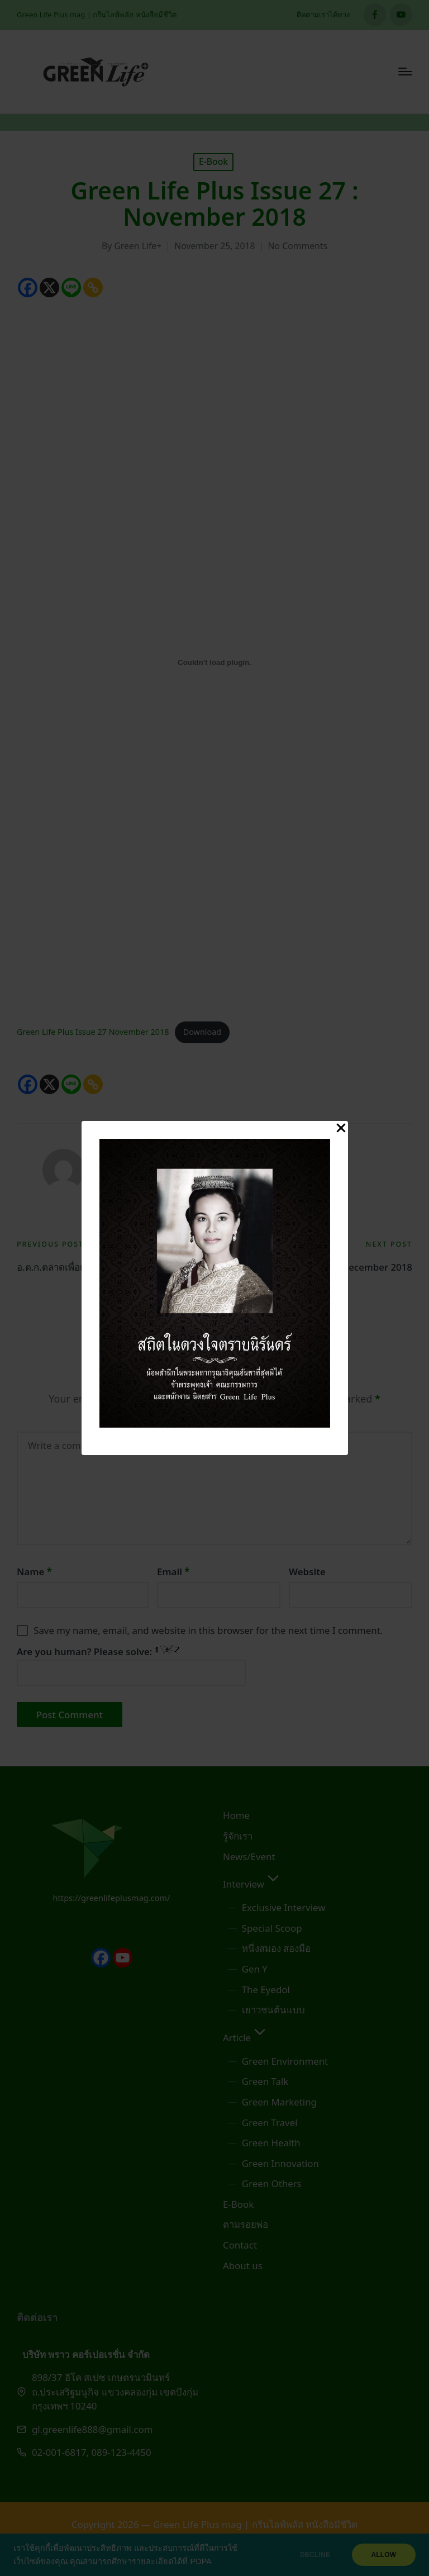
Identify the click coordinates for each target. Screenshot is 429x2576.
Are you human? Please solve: (131, 1665)
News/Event (249, 1856)
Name (34, 1571)
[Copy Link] (93, 287)
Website (307, 1571)
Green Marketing (279, 2101)
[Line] (71, 287)
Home (236, 1815)
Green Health (271, 2142)
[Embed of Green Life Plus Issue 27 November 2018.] (214, 662)
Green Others (272, 2183)
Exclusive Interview (284, 1907)
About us (243, 2265)
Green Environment (285, 2061)
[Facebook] (27, 287)
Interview (252, 1884)
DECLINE (314, 2555)
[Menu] (405, 71)
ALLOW (383, 2555)
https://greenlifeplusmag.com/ (111, 1897)
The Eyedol (266, 1989)
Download (202, 1031)
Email (173, 1571)
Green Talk (265, 2081)
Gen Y (255, 1968)
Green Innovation (280, 2163)
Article (246, 2037)
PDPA (201, 2561)
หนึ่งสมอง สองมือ (276, 1948)
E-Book (213, 161)
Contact (240, 2244)
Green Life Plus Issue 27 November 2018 (93, 1031)
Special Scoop (272, 1928)
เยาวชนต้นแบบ (273, 2009)
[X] (49, 287)
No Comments (297, 246)
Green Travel (270, 2122)
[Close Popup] (341, 1129)
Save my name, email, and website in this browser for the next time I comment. (208, 1630)
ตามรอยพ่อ (245, 2224)
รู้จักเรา (237, 1835)
